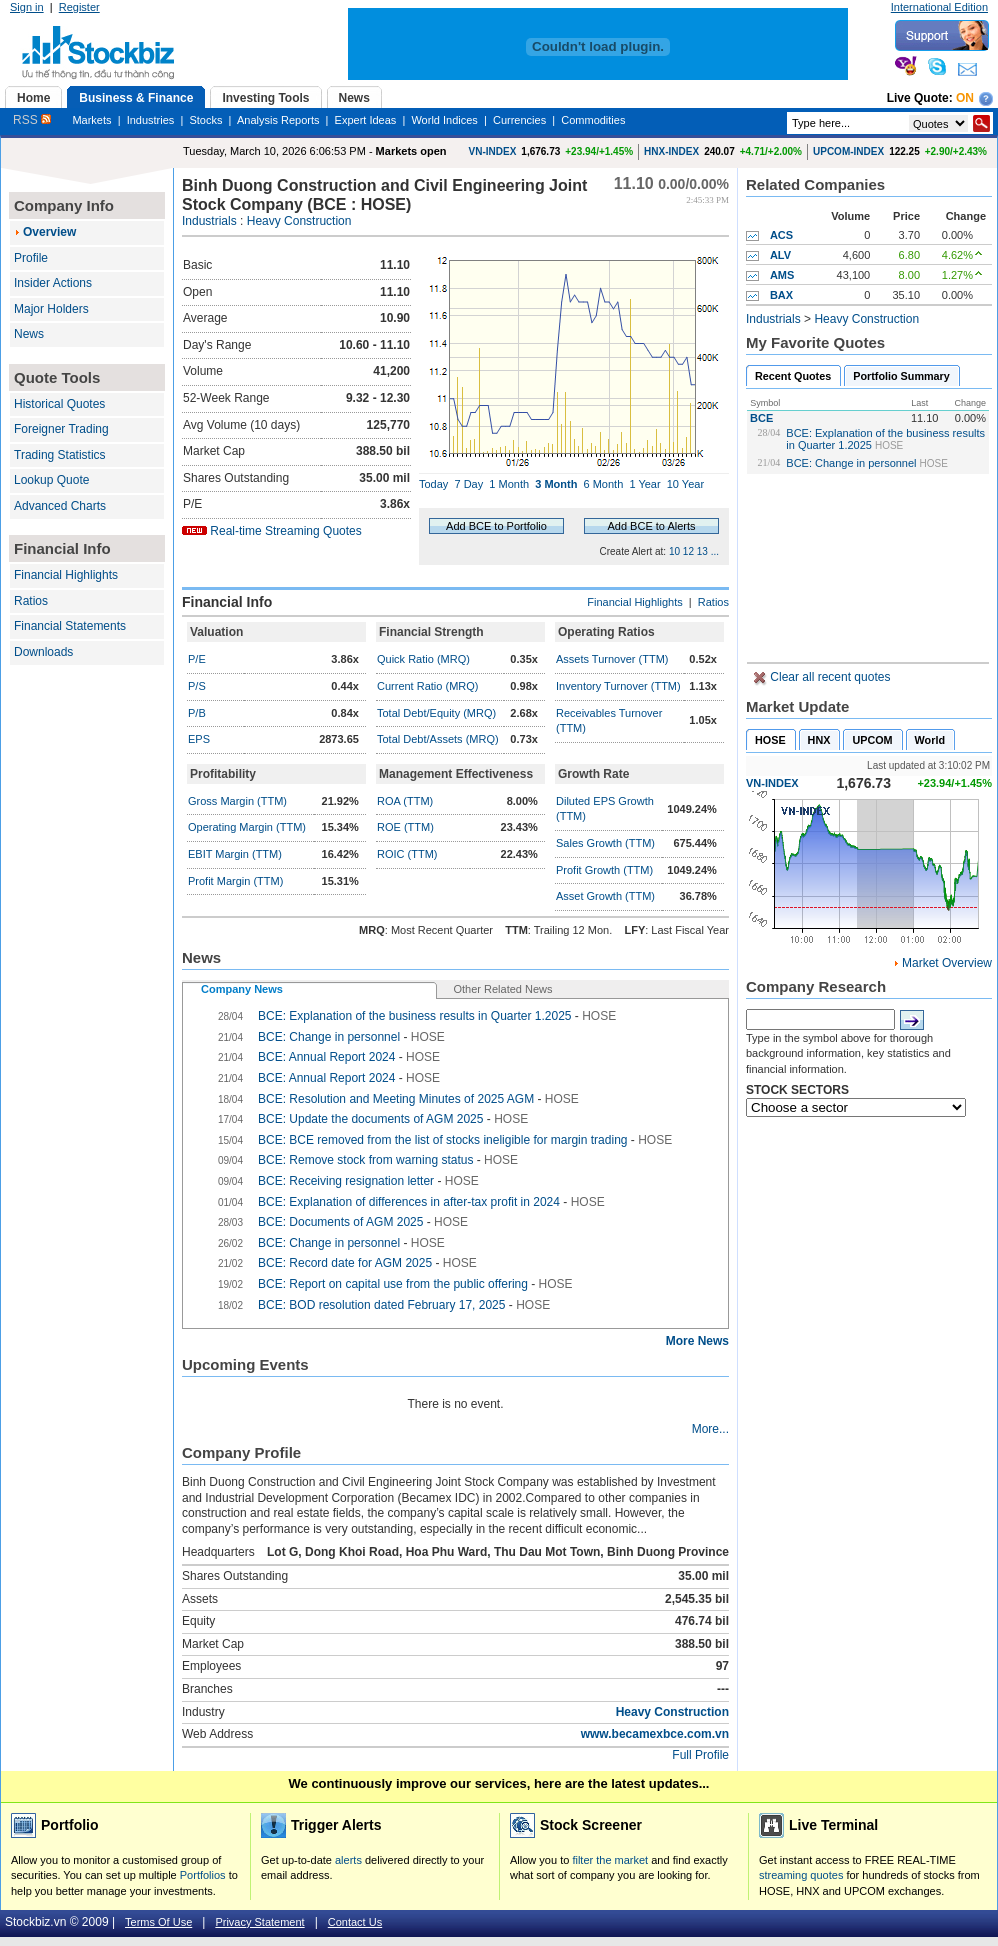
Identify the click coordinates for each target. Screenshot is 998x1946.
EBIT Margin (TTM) (235, 854)
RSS (32, 120)
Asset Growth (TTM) (605, 896)
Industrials (209, 221)
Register (79, 7)
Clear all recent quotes (828, 677)
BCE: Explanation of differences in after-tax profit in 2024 (409, 1202)
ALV (780, 255)
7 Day (468, 484)
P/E (197, 659)
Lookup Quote (51, 480)
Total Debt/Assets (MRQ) (438, 739)
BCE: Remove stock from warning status (365, 1160)
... (715, 551)
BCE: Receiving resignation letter (347, 1181)
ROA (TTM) (405, 801)
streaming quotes (801, 1875)
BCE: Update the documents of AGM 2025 (370, 1119)
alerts (348, 1860)
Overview (49, 232)
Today (433, 484)
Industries (151, 120)
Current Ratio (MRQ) (427, 686)
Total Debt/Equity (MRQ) (436, 713)
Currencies (519, 120)
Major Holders (51, 309)
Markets (91, 120)
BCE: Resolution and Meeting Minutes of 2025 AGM (396, 1099)
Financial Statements (70, 626)
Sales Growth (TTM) (605, 843)
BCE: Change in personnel (851, 463)
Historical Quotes (59, 404)
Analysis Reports (278, 120)
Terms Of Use (158, 1922)
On (965, 98)
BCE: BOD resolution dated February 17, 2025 (383, 1305)
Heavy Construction (299, 221)
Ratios (31, 601)
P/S (197, 686)
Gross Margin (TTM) (237, 801)
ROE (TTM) (405, 827)
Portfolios (203, 1875)
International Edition (939, 7)
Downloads (43, 652)
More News (697, 1341)
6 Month (604, 484)
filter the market (610, 1860)
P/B (197, 713)
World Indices (444, 120)
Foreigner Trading (61, 429)
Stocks (205, 120)
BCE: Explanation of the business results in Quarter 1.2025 (415, 1016)
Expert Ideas (366, 120)
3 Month (556, 484)
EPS (199, 739)
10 (674, 551)
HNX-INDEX (671, 151)
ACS (781, 235)
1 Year (644, 484)
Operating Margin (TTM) (247, 827)
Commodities (593, 120)
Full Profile (700, 1755)
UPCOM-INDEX (848, 151)
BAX (781, 295)
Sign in (27, 7)
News (29, 334)
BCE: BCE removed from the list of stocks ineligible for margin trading (444, 1140)
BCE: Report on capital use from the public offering (393, 1284)
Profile (31, 258)
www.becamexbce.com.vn (655, 1734)
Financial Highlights (66, 575)
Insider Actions (53, 283)
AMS (782, 275)
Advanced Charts (60, 506)
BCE (761, 418)
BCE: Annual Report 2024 (326, 1057)
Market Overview (947, 963)
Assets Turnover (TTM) (612, 659)
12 (688, 551)
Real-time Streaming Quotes (285, 531)
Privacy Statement (259, 1922)
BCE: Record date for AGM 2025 (345, 1263)
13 (702, 551)
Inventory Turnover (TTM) (618, 686)
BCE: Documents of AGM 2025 (340, 1222)
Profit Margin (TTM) (235, 881)
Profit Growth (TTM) (604, 870)
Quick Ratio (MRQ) (423, 659)
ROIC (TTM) (407, 854)
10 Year (685, 484)
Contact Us (355, 1922)
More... (710, 1429)
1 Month (509, 484)
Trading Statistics (60, 455)
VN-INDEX (493, 151)
